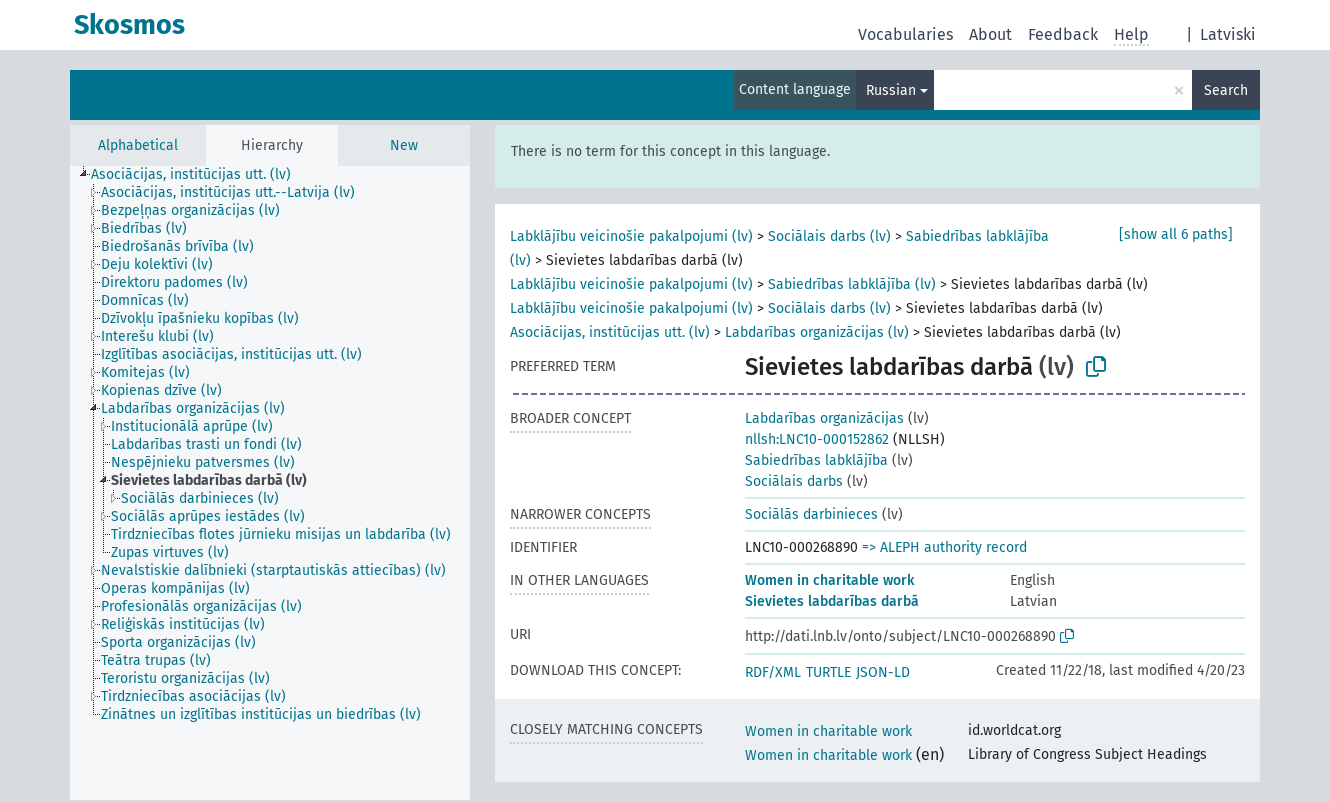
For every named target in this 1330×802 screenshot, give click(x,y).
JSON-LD (883, 672)
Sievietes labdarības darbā (832, 601)
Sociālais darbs (794, 481)
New (404, 145)
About (990, 34)
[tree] (270, 483)
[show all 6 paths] (1176, 234)
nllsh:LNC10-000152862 (817, 439)
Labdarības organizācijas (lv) (817, 332)
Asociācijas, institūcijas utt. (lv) (610, 332)
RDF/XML (773, 672)
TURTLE (828, 672)
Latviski (1228, 34)
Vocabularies (905, 34)
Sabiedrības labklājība (816, 460)
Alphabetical (138, 145)
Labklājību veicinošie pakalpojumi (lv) (631, 236)
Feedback (1063, 34)
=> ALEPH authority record (944, 547)
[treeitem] (199, 175)
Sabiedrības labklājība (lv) (852, 284)
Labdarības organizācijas (824, 418)
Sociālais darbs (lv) (829, 236)
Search (1226, 90)
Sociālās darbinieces (811, 514)
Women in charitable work (829, 580)
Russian (891, 90)
